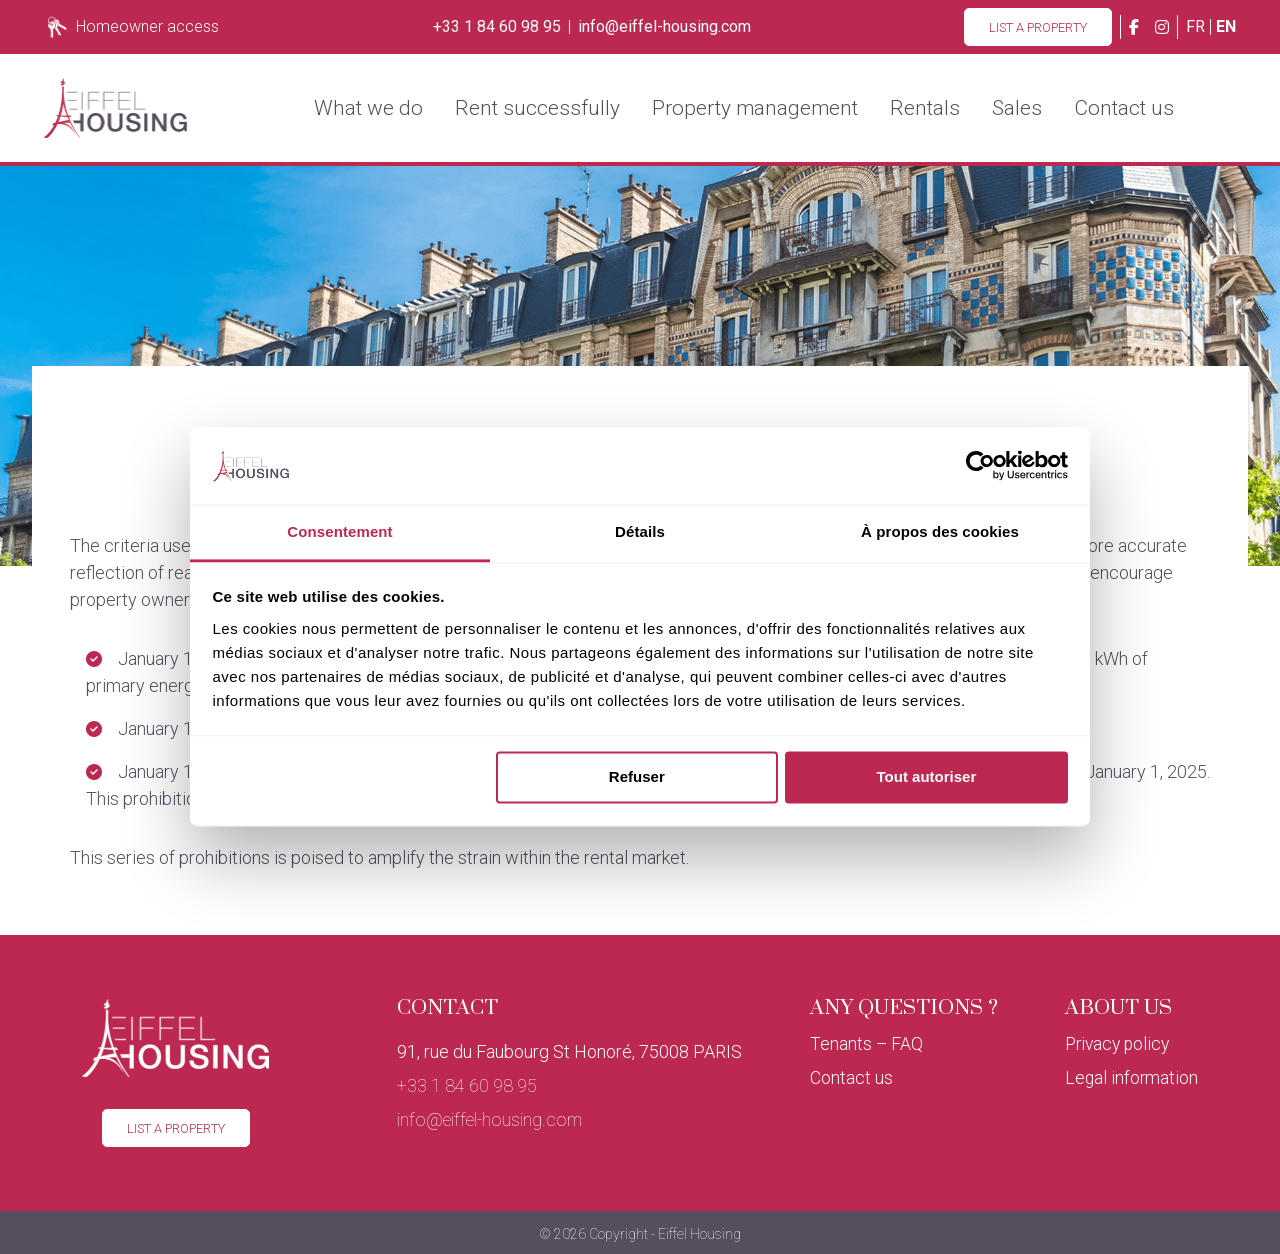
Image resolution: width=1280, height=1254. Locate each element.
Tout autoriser (927, 777)
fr (1195, 26)
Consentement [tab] (339, 531)
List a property (1038, 27)
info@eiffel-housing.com (664, 27)
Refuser (637, 777)
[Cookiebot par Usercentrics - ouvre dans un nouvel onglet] (980, 466)
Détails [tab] (640, 531)
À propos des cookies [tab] (940, 531)
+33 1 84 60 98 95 (497, 27)
